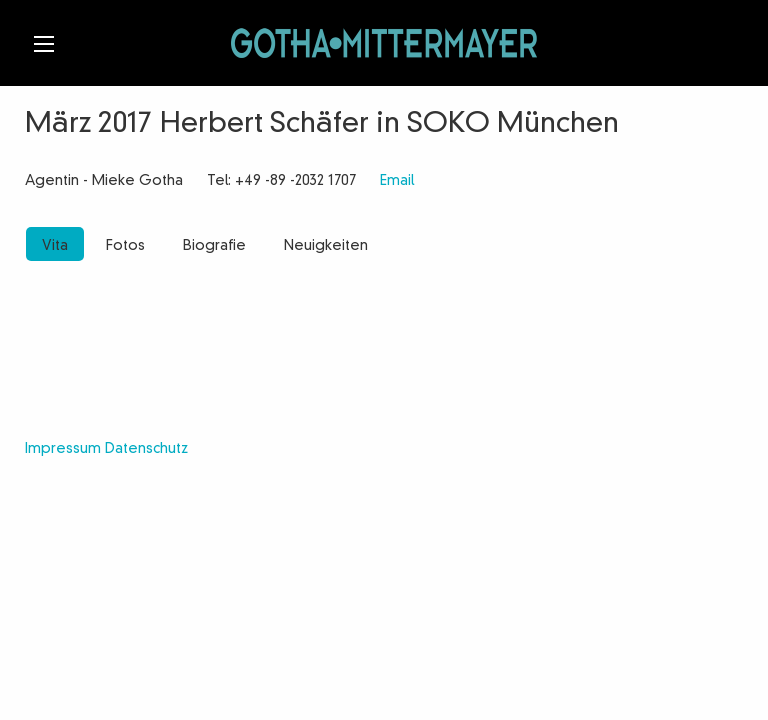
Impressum (63, 449)
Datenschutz (146, 449)
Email (397, 181)
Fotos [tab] (125, 246)
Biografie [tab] (214, 246)
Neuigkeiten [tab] (326, 246)
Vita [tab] (55, 246)
